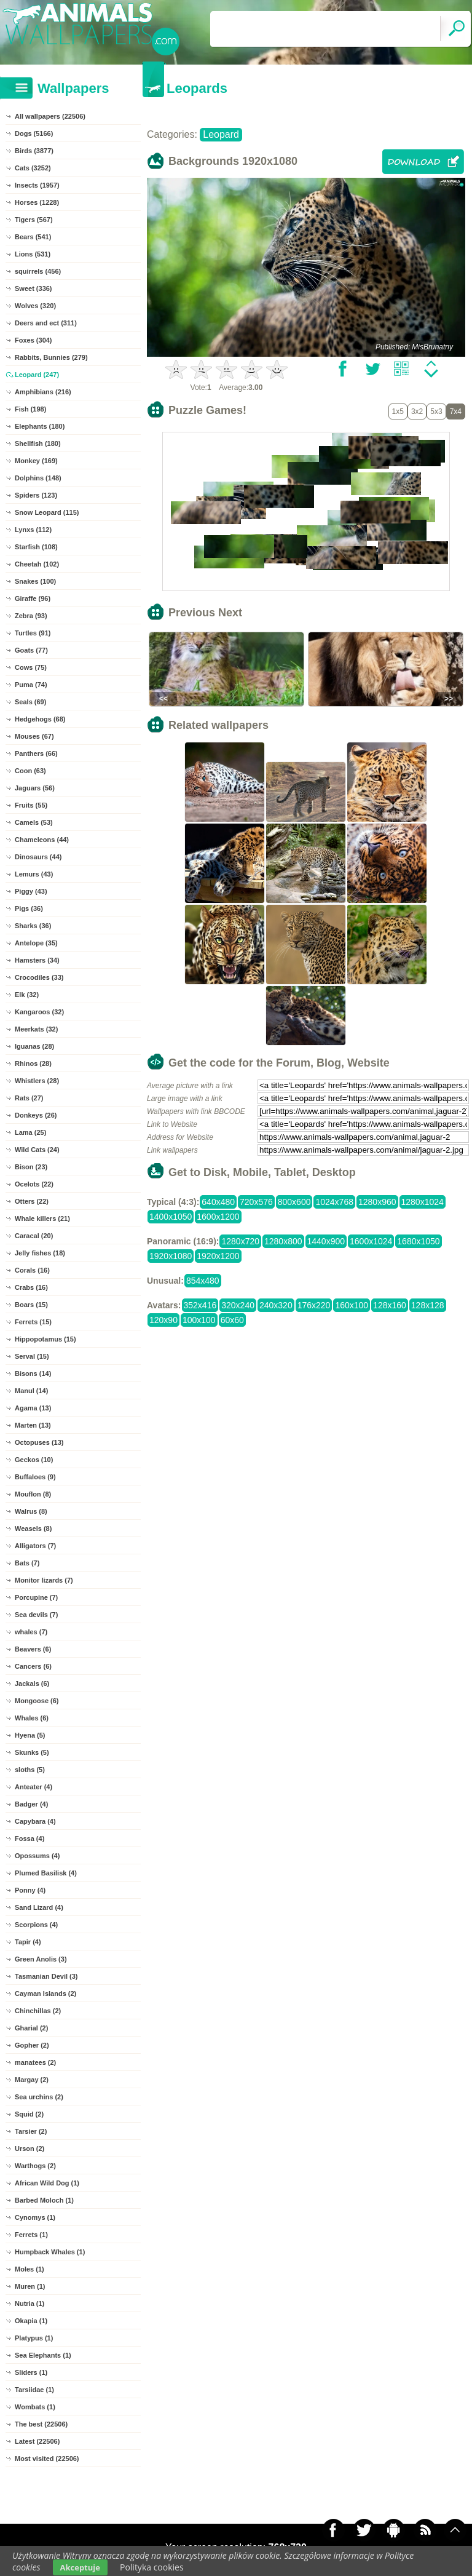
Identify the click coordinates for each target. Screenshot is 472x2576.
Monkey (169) (36, 460)
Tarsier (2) (31, 2131)
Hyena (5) (30, 1735)
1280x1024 (422, 1202)
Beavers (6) (33, 1649)
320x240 (237, 1305)
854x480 (202, 1281)
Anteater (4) (33, 1787)
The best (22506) (41, 2424)
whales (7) (31, 1632)
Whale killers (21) (42, 1218)
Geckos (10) (34, 1459)
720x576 (256, 1202)
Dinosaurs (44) (38, 857)
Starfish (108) (36, 547)
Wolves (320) (35, 305)
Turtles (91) (32, 633)
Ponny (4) (30, 1890)
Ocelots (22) (34, 1184)
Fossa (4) (29, 1838)
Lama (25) (30, 1132)
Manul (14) (31, 1390)
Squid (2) (29, 2114)
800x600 (294, 1202)
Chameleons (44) (42, 839)
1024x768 (334, 1202)
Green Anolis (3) (41, 1959)
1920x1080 (170, 1256)
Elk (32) (27, 994)
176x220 (314, 1305)
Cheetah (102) (37, 564)
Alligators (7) (35, 1545)
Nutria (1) (29, 2303)
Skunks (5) (32, 1752)
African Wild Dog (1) (47, 2183)
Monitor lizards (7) (44, 1580)
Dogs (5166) (34, 133)
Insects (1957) (37, 185)
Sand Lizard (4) (39, 1907)
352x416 (200, 1305)
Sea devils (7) (36, 1614)
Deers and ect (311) (46, 323)
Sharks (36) (33, 925)
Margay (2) (32, 2079)
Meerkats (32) (36, 1029)
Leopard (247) (37, 374)
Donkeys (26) (36, 1115)
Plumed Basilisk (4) (46, 1873)
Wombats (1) (35, 2407)
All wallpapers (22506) (50, 116)
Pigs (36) (29, 908)
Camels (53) (34, 822)
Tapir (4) (28, 1942)
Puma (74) (31, 684)
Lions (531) (32, 254)
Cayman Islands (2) (45, 1993)
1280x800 (283, 1241)
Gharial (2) (31, 2028)
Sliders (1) (31, 2372)
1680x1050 (418, 1241)
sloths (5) (30, 1769)
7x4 (456, 411)
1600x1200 (218, 1217)
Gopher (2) (32, 2045)
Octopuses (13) (39, 1442)
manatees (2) (35, 2062)
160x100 (351, 1305)
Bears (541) (33, 237)
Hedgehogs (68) (40, 719)
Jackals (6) (32, 1683)
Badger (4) (31, 1804)
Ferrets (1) (31, 2234)
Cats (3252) (33, 168)
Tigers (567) (34, 219)
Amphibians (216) (43, 392)
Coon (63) (30, 770)
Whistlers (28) (37, 1080)
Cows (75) (31, 667)
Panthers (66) (36, 753)
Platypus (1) (34, 2338)
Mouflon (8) (33, 1494)
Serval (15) (32, 1356)
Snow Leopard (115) (47, 512)
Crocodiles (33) (39, 977)
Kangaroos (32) (39, 1012)
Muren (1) (30, 2286)
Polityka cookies (152, 2567)
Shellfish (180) (38, 443)
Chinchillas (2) (38, 2010)
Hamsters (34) (37, 960)
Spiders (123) (36, 495)
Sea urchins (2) (39, 2097)
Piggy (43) (31, 891)
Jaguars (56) (35, 788)
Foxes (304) (33, 340)
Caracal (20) (34, 1235)
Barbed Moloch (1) (44, 2200)
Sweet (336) (33, 288)
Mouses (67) (34, 736)
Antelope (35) (36, 943)
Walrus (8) (31, 1511)
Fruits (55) (31, 805)
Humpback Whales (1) (50, 2252)
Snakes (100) (35, 581)
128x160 (389, 1305)
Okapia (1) (31, 2320)
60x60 (232, 1320)
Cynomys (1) (35, 2217)
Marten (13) (33, 1425)
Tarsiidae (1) (34, 2389)
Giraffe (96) (32, 598)
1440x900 (326, 1241)
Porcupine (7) (36, 1597)
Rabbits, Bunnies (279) (51, 357)
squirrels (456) (38, 271)
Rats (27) (29, 1098)
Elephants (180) (40, 426)
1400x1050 (170, 1217)
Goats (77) (31, 650)
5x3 (436, 411)
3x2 (417, 411)
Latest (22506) (37, 2441)
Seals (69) (30, 702)
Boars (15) (31, 1304)
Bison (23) (31, 1167)
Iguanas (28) (34, 1046)
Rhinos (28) (33, 1063)
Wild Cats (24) (37, 1149)
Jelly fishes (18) (40, 1253)
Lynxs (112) (33, 529)
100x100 (199, 1320)
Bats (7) (27, 1563)
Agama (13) (33, 1408)
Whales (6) (32, 1718)
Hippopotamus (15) (45, 1339)
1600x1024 (371, 1241)
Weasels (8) (33, 1528)
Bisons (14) (33, 1373)
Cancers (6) (33, 1666)
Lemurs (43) (34, 874)
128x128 (427, 1305)
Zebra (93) (31, 615)
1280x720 (240, 1241)
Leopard (221, 134)
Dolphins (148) (38, 478)
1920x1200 (218, 1256)
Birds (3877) (34, 150)
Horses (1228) (37, 202)
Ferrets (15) (33, 1322)
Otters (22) (32, 1201)
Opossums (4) (37, 1855)
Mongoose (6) (37, 1700)
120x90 (163, 1320)
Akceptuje (80, 2567)
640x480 (218, 1202)
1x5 (398, 411)
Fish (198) (30, 409)
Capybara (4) (35, 1821)
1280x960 (377, 1202)
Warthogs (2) (35, 2165)
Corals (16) (32, 1270)
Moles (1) (29, 2269)
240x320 (276, 1305)
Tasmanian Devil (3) (46, 1976)
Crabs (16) (31, 1287)
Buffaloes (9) (35, 1477)
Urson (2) (29, 2148)
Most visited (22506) (47, 2458)
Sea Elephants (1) (43, 2355)
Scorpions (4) (36, 1924)
